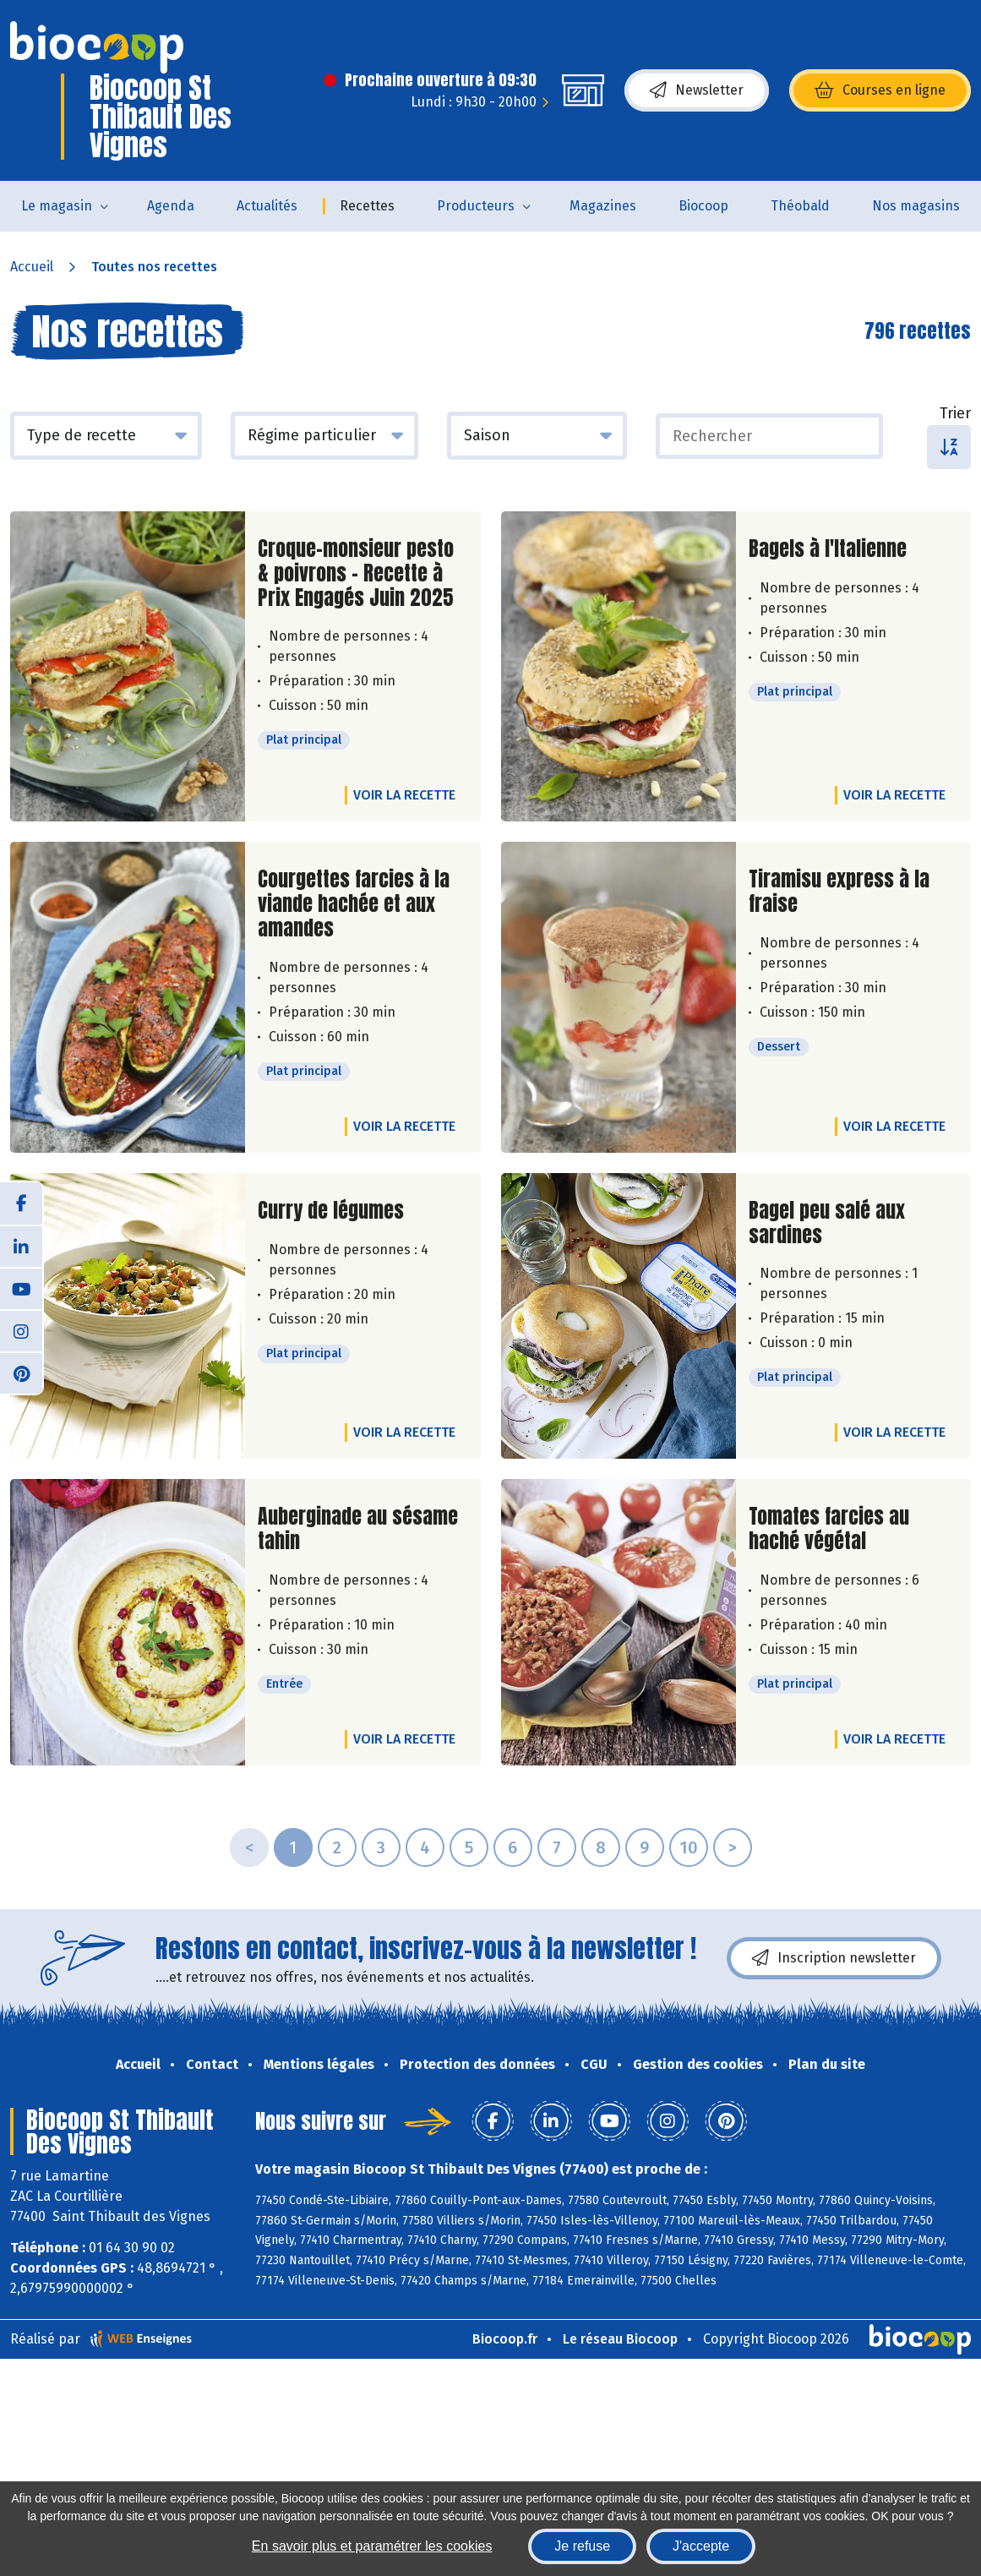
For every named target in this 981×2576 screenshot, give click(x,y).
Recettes (367, 206)
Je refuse (582, 2546)
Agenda (170, 206)
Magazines (603, 206)
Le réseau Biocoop (620, 2339)
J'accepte (701, 2546)
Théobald (800, 206)
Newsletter (697, 90)
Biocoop (703, 206)
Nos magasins (916, 206)
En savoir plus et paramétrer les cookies (372, 2546)
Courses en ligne (880, 90)
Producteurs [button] (476, 206)
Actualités (267, 206)
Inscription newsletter (834, 1958)
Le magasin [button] (56, 206)
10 (688, 1847)
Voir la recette (404, 795)
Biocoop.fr (504, 2339)
